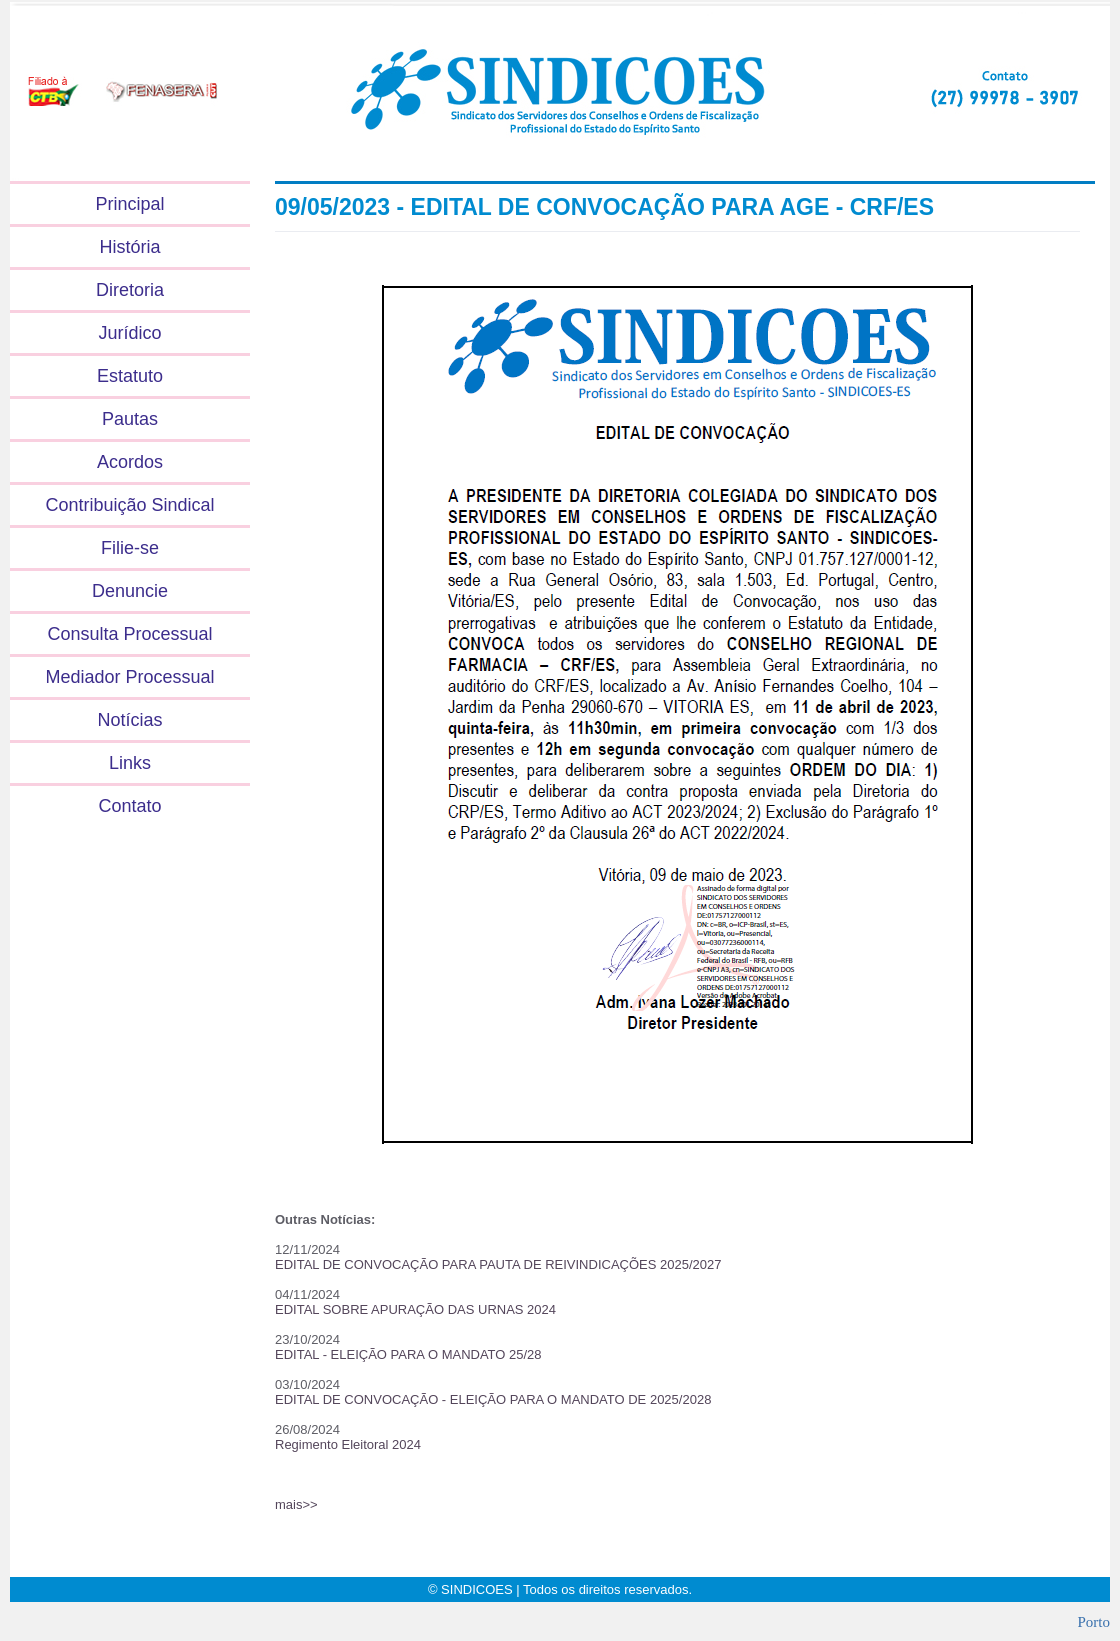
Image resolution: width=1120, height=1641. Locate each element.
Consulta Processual (129, 634)
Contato (129, 806)
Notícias (129, 720)
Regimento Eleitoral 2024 (348, 1444)
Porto (1093, 1622)
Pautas (130, 419)
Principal (129, 204)
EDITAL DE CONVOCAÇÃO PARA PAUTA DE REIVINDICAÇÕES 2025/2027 (498, 1264)
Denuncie (130, 591)
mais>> (296, 1504)
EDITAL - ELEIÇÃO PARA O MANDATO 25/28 (408, 1354)
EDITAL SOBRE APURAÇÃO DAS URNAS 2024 (415, 1309)
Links (130, 763)
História (129, 247)
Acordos (130, 462)
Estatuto (130, 376)
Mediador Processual (129, 677)
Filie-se (130, 548)
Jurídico (129, 333)
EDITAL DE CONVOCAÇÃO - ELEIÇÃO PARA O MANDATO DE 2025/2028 (493, 1399)
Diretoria (130, 290)
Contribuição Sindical (129, 505)
